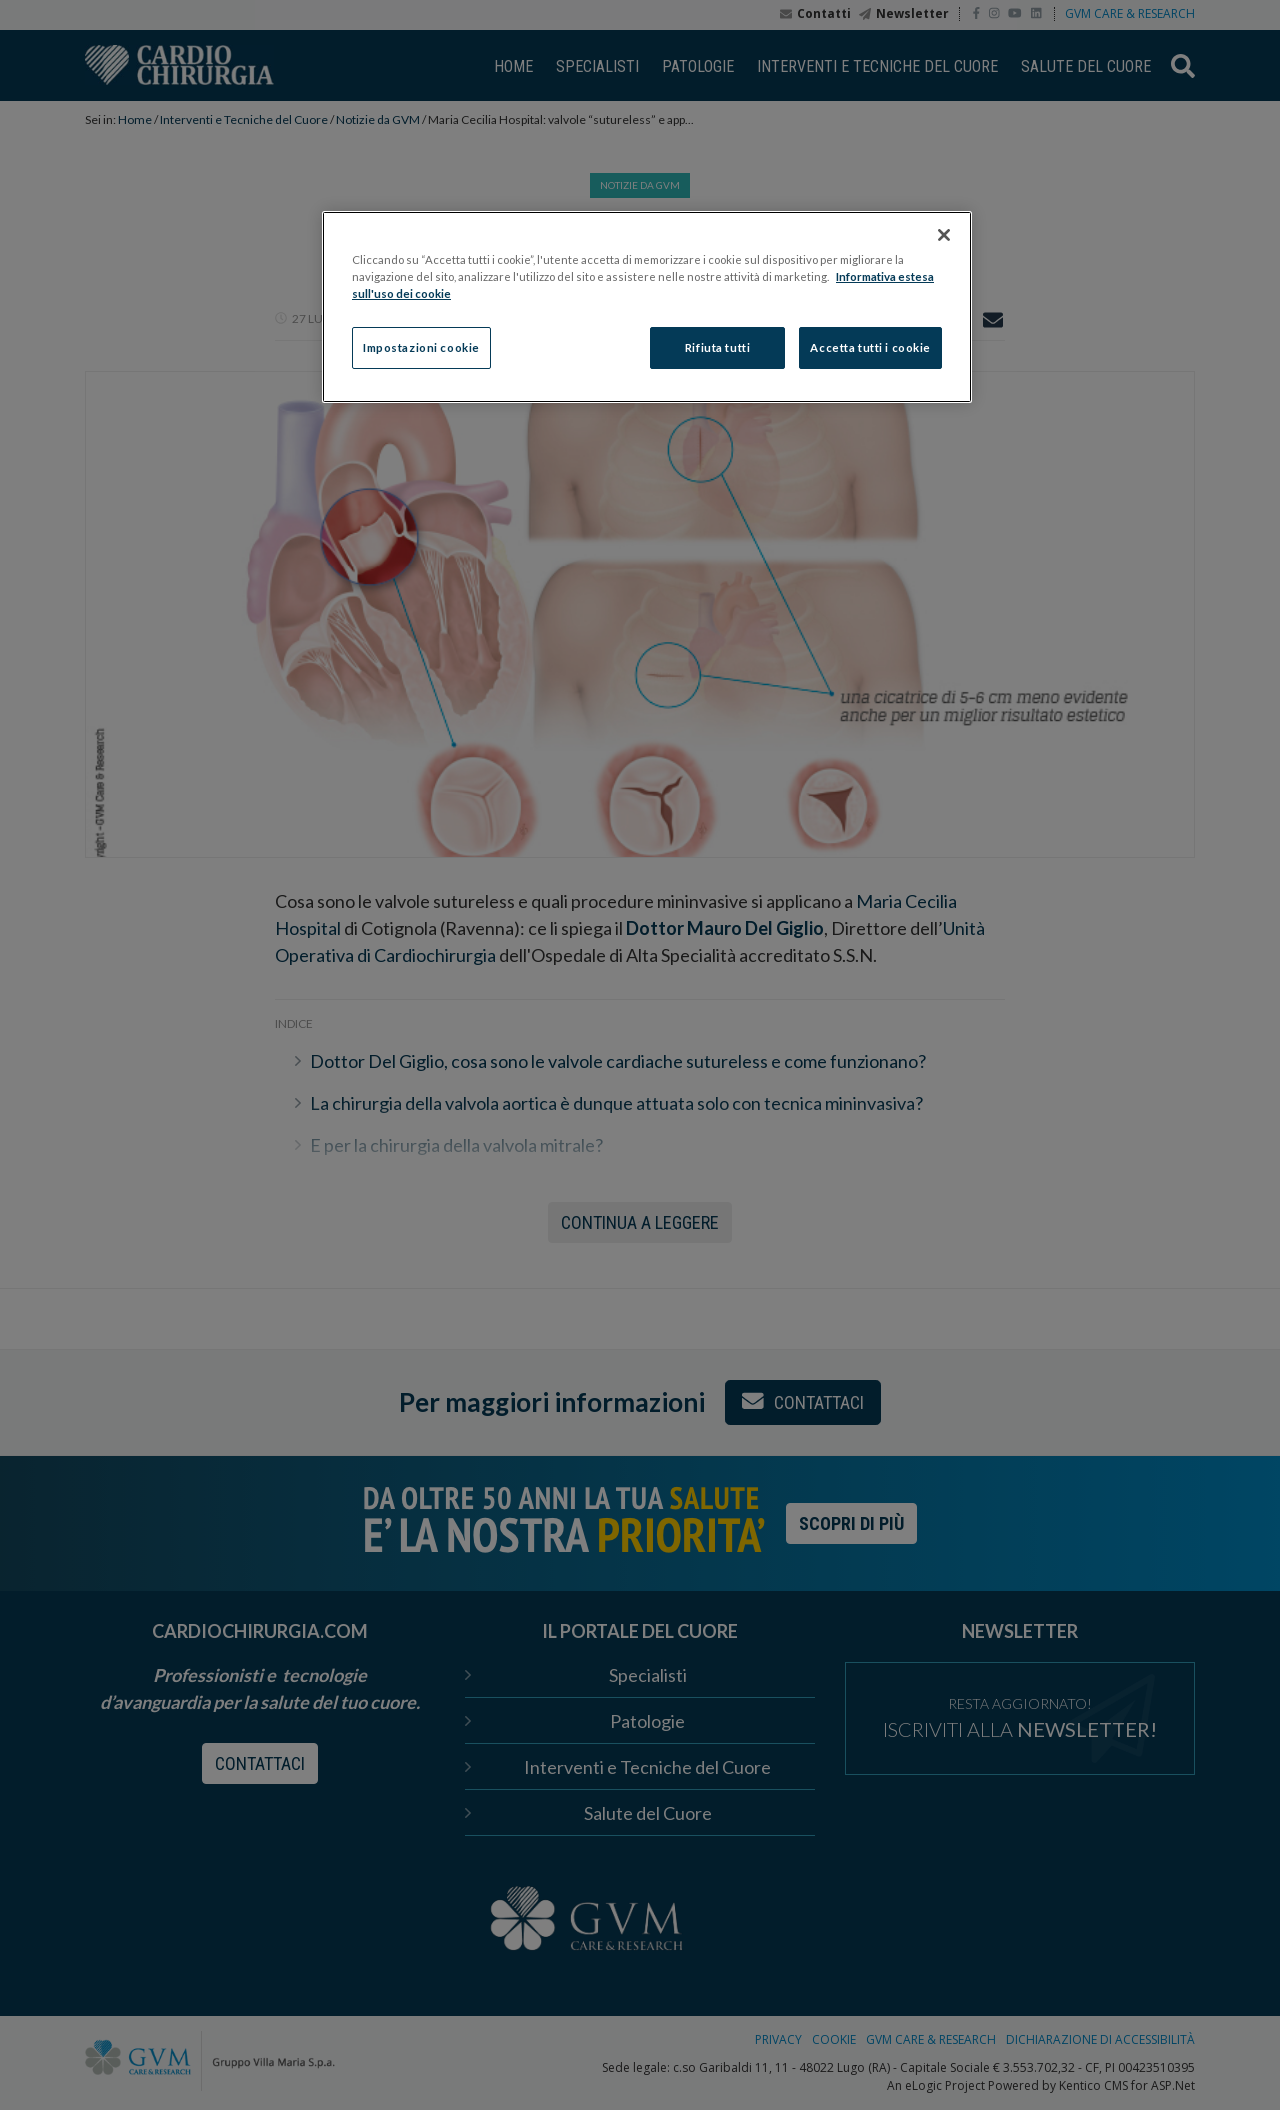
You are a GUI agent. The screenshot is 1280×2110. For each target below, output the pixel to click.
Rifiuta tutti (717, 347)
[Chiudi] (944, 235)
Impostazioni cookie (421, 347)
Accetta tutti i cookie (870, 347)
